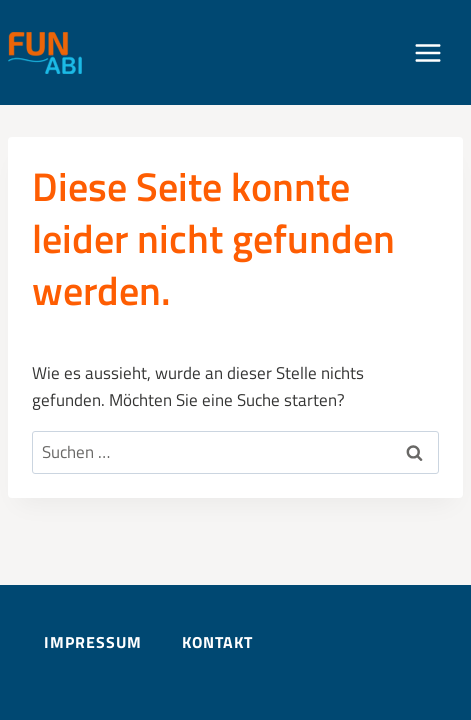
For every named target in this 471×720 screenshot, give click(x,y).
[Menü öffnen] (438, 52)
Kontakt (217, 642)
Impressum (93, 642)
